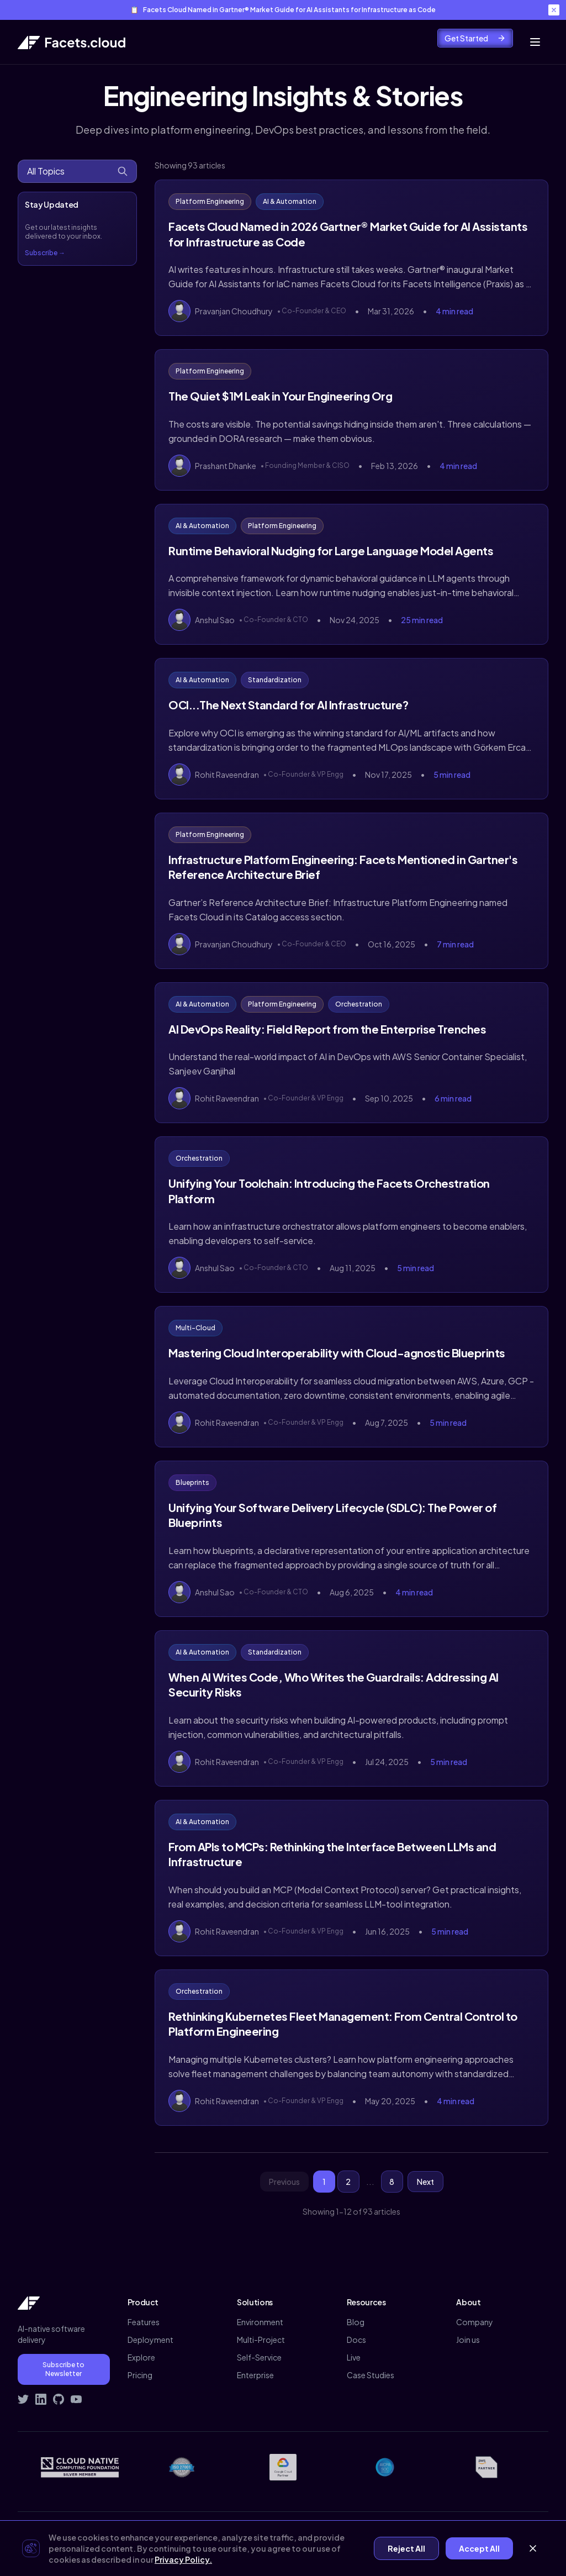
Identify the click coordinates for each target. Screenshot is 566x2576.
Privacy (380, 2535)
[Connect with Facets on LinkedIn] (40, 2399)
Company (474, 2322)
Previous (284, 2182)
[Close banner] (553, 9)
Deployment (150, 2340)
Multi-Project (261, 2340)
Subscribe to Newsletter (63, 2369)
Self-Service (259, 2357)
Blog (355, 2322)
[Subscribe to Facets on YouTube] (76, 2399)
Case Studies (370, 2375)
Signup (535, 2535)
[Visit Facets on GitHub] (58, 2399)
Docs (356, 2340)
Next (425, 2182)
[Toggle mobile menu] (535, 42)
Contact (458, 2535)
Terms (417, 2535)
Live (354, 2357)
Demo (498, 2535)
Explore (141, 2357)
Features (144, 2322)
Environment (260, 2322)
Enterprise (255, 2375)
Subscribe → (45, 253)
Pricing (140, 2375)
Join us (468, 2340)
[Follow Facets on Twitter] (23, 2399)
